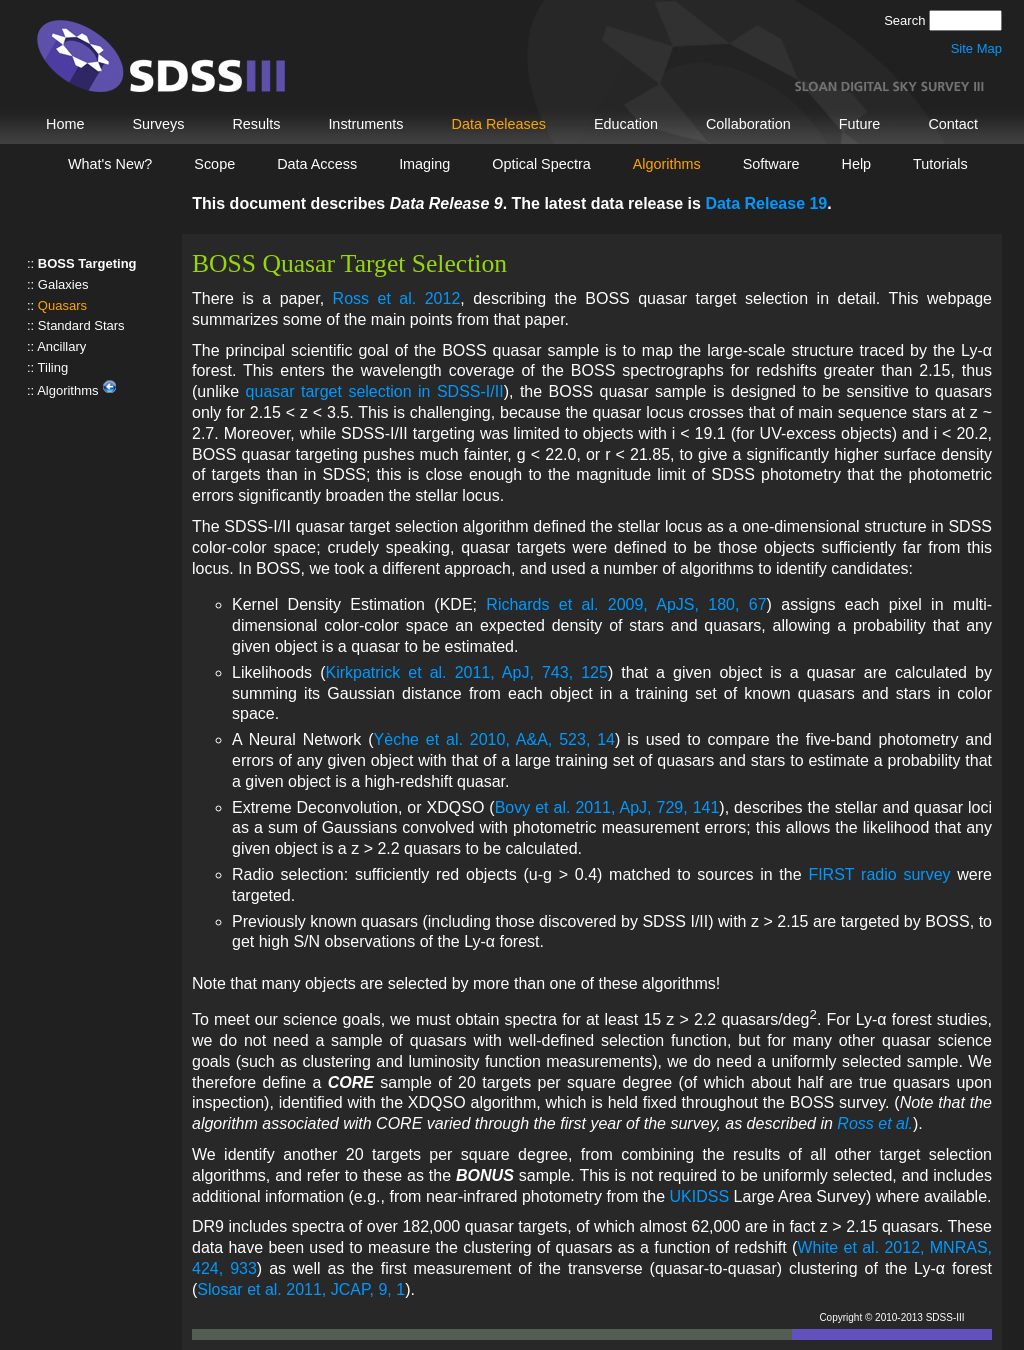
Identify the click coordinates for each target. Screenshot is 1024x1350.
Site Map (976, 48)
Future (860, 124)
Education (626, 124)
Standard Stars (81, 325)
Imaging (424, 164)
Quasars (62, 305)
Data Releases (499, 124)
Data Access (317, 164)
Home (65, 124)
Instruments (365, 124)
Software (771, 164)
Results (256, 124)
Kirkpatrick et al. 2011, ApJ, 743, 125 (466, 672)
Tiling (53, 367)
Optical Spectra (541, 164)
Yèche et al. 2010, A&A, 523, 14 (494, 739)
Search (906, 20)
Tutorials (940, 164)
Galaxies (63, 284)
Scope (214, 164)
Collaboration (748, 124)
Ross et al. (875, 1123)
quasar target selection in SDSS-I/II (375, 391)
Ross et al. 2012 (397, 298)
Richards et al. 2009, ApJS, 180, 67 (626, 604)
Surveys (158, 124)
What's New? (110, 164)
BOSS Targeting (87, 263)
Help (857, 164)
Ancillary (61, 346)
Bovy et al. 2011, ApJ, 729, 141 (607, 807)
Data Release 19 (766, 203)
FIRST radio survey (879, 874)
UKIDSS (700, 1196)
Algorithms (667, 164)
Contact (953, 124)
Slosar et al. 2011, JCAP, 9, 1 (301, 1289)
